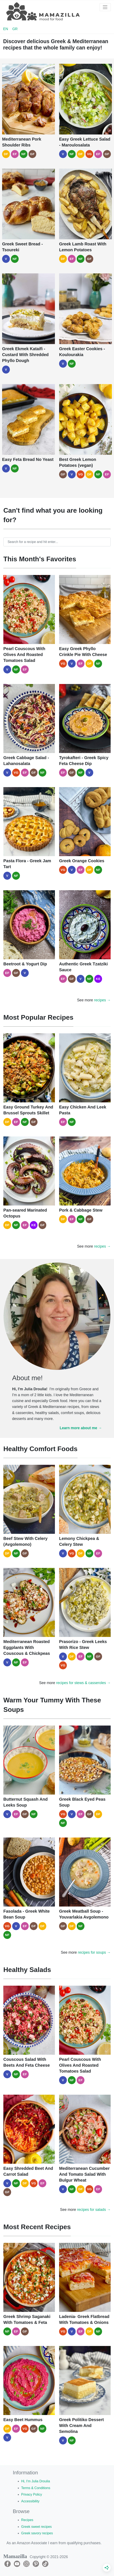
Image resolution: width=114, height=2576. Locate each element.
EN (5, 29)
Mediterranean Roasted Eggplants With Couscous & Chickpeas (26, 1647)
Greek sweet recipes (36, 2526)
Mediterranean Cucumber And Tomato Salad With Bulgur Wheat (84, 2174)
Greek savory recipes (37, 2533)
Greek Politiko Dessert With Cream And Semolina (81, 2425)
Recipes (27, 2520)
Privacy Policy (31, 2494)
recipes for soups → (94, 1952)
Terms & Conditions (35, 2488)
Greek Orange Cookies (81, 860)
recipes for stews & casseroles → (83, 1683)
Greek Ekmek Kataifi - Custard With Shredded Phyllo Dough (25, 354)
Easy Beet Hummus (23, 2419)
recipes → (102, 1000)
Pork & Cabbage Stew (80, 1210)
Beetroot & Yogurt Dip (25, 964)
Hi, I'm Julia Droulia (35, 2481)
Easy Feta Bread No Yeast (27, 459)
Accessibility (30, 2501)
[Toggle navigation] (105, 7)
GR (15, 29)
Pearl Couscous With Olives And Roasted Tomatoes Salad (24, 654)
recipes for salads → (94, 2209)
